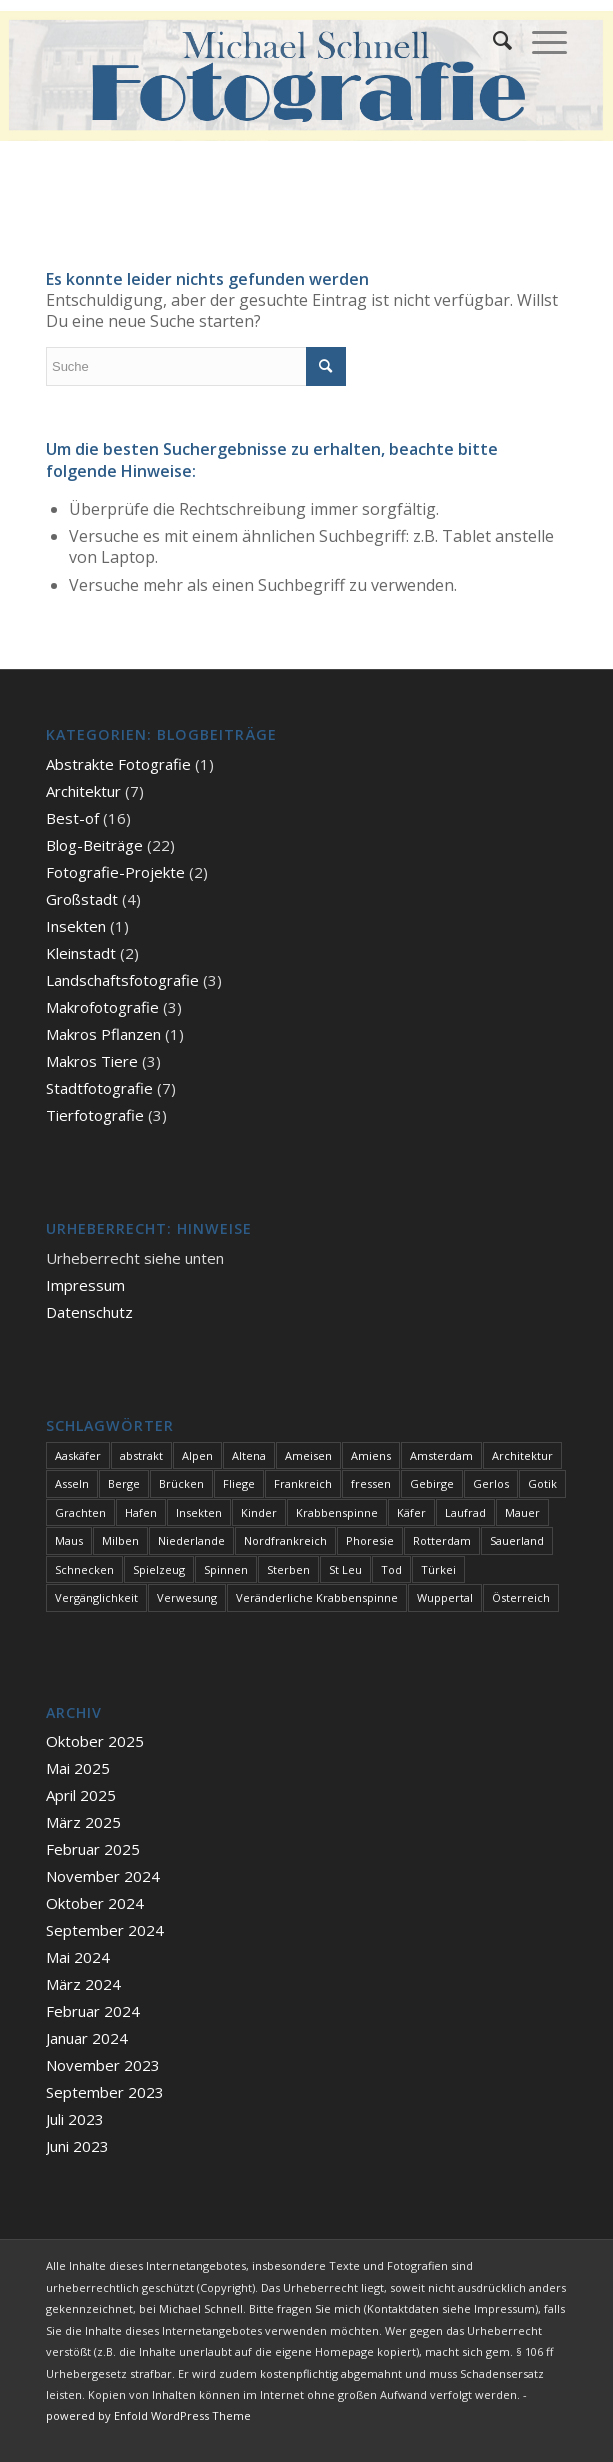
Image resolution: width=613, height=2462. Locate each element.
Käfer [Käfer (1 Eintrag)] (411, 1512)
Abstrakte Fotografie (118, 764)
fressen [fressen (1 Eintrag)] (371, 1483)
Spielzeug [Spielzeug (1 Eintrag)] (159, 1569)
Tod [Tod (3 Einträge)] (391, 1569)
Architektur (83, 791)
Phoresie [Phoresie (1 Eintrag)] (370, 1540)
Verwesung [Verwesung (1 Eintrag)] (187, 1597)
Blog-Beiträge (94, 845)
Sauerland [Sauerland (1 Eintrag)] (517, 1540)
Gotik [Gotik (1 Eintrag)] (542, 1483)
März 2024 (83, 1984)
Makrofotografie (102, 1007)
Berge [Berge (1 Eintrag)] (124, 1483)
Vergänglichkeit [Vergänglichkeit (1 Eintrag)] (96, 1597)
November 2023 (103, 2065)
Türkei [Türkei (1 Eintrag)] (438, 1569)
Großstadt (82, 899)
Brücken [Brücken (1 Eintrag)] (181, 1483)
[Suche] (492, 40)
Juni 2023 (77, 2146)
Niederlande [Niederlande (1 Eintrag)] (191, 1540)
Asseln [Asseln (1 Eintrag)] (72, 1483)
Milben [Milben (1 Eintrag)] (120, 1540)
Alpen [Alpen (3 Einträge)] (197, 1455)
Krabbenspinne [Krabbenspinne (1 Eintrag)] (337, 1512)
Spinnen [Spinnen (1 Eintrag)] (226, 1569)
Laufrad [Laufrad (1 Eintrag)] (465, 1512)
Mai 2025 (78, 1768)
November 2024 (103, 1876)
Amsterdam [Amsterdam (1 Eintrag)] (441, 1455)
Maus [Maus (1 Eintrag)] (69, 1540)
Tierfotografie (95, 1115)
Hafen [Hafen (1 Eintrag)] (141, 1512)
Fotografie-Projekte (115, 872)
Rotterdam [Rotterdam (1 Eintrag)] (442, 1540)
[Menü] (539, 40)
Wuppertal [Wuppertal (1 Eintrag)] (445, 1597)
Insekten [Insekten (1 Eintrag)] (199, 1512)
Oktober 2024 (95, 1903)
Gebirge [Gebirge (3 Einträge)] (432, 1483)
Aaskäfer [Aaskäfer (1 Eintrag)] (78, 1455)
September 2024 (105, 1930)
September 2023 (105, 2092)
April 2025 (81, 1795)
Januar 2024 (87, 2038)
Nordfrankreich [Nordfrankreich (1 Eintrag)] (285, 1540)
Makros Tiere (92, 1061)
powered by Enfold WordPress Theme (148, 2415)
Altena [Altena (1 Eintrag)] (249, 1455)
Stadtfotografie (99, 1088)
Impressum (85, 1285)
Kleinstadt (81, 953)
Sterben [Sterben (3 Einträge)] (288, 1569)
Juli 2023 (75, 2119)
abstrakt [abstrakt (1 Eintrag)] (141, 1455)
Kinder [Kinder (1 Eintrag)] (259, 1512)
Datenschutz (89, 1312)
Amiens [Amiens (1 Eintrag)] (371, 1455)
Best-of (72, 818)
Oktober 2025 (95, 1741)
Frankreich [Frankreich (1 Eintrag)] (303, 1483)
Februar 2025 (93, 1849)
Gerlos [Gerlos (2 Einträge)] (491, 1483)
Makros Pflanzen (103, 1034)
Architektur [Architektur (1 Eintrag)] (522, 1455)
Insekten (76, 926)
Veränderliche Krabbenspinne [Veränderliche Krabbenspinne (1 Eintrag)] (317, 1597)
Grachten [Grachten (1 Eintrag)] (80, 1512)
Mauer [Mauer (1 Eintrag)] (522, 1512)
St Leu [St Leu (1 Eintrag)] (345, 1569)
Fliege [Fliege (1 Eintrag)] (239, 1483)
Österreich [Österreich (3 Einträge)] (521, 1597)
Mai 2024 (78, 1957)
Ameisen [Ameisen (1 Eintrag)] (308, 1455)
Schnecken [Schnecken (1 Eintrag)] (84, 1569)
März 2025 (83, 1822)
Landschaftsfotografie (122, 980)
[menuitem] (492, 40)
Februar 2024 (93, 2011)
